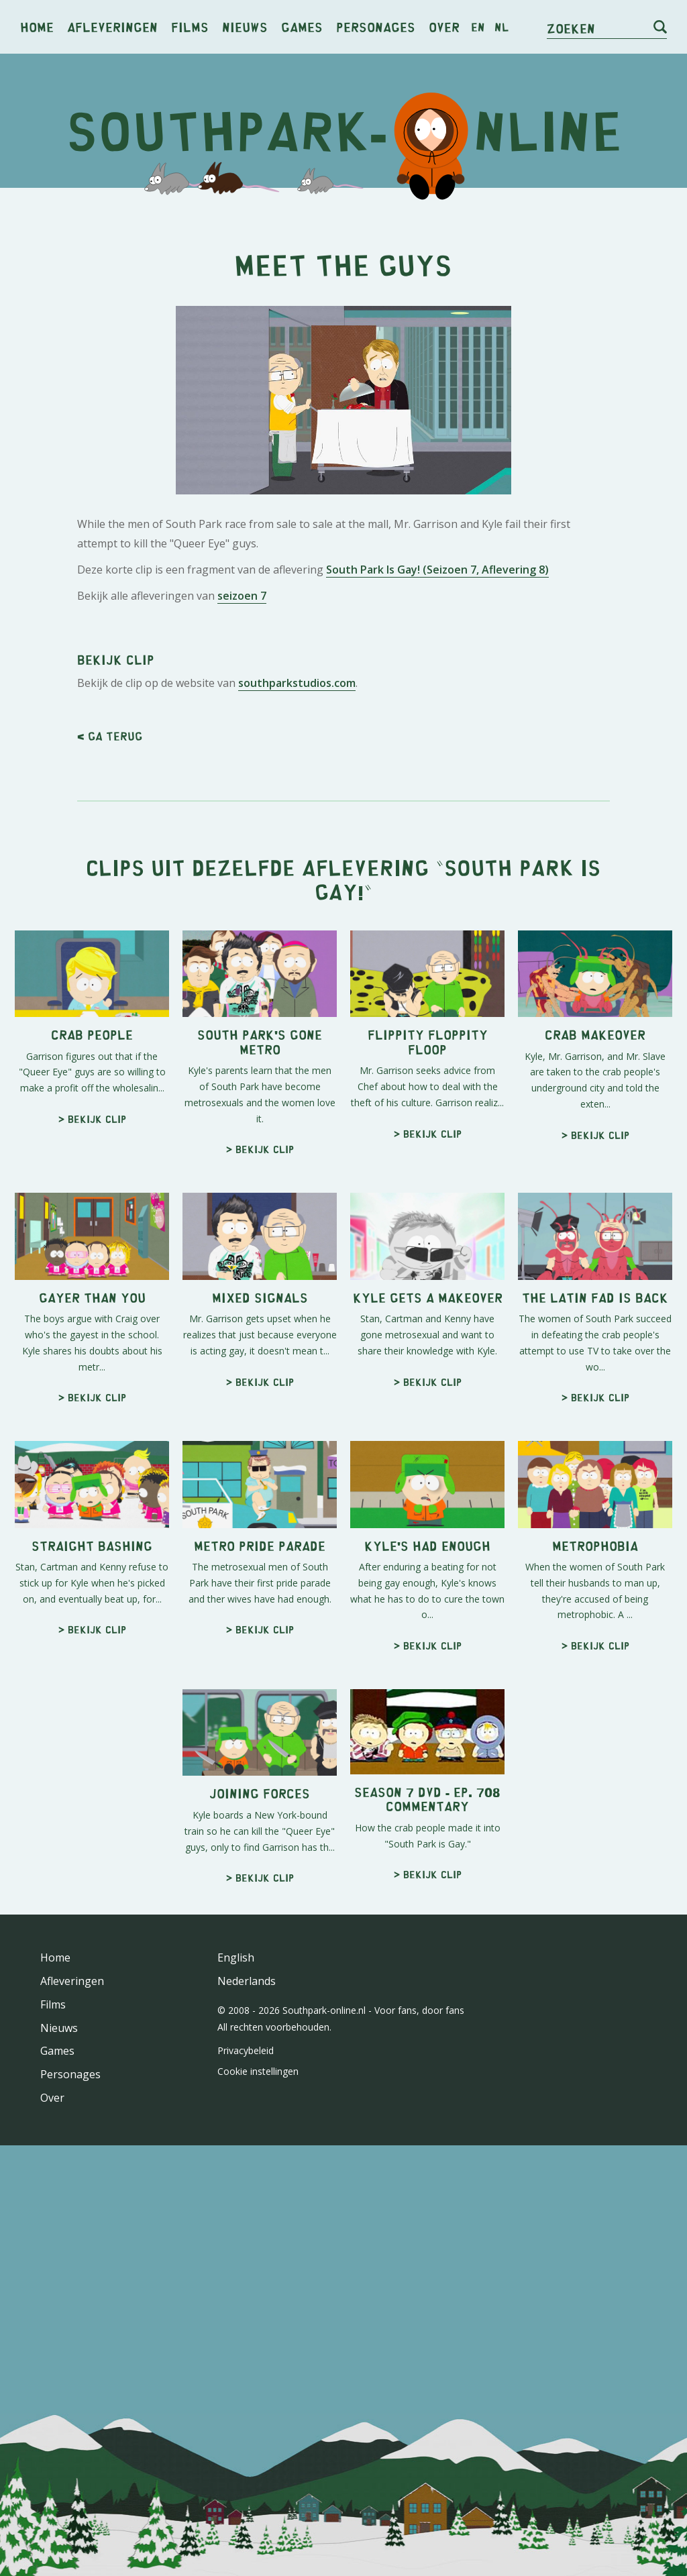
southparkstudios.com (297, 683)
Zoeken (571, 28)
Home (37, 26)
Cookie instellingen (258, 2071)
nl (501, 27)
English (235, 1957)
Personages (375, 26)
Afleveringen (112, 26)
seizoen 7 (241, 595)
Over (444, 26)
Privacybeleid (245, 2050)
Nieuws (245, 26)
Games (302, 26)
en (478, 27)
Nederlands (246, 1981)
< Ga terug (109, 736)
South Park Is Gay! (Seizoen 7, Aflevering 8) (437, 569)
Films (190, 26)
